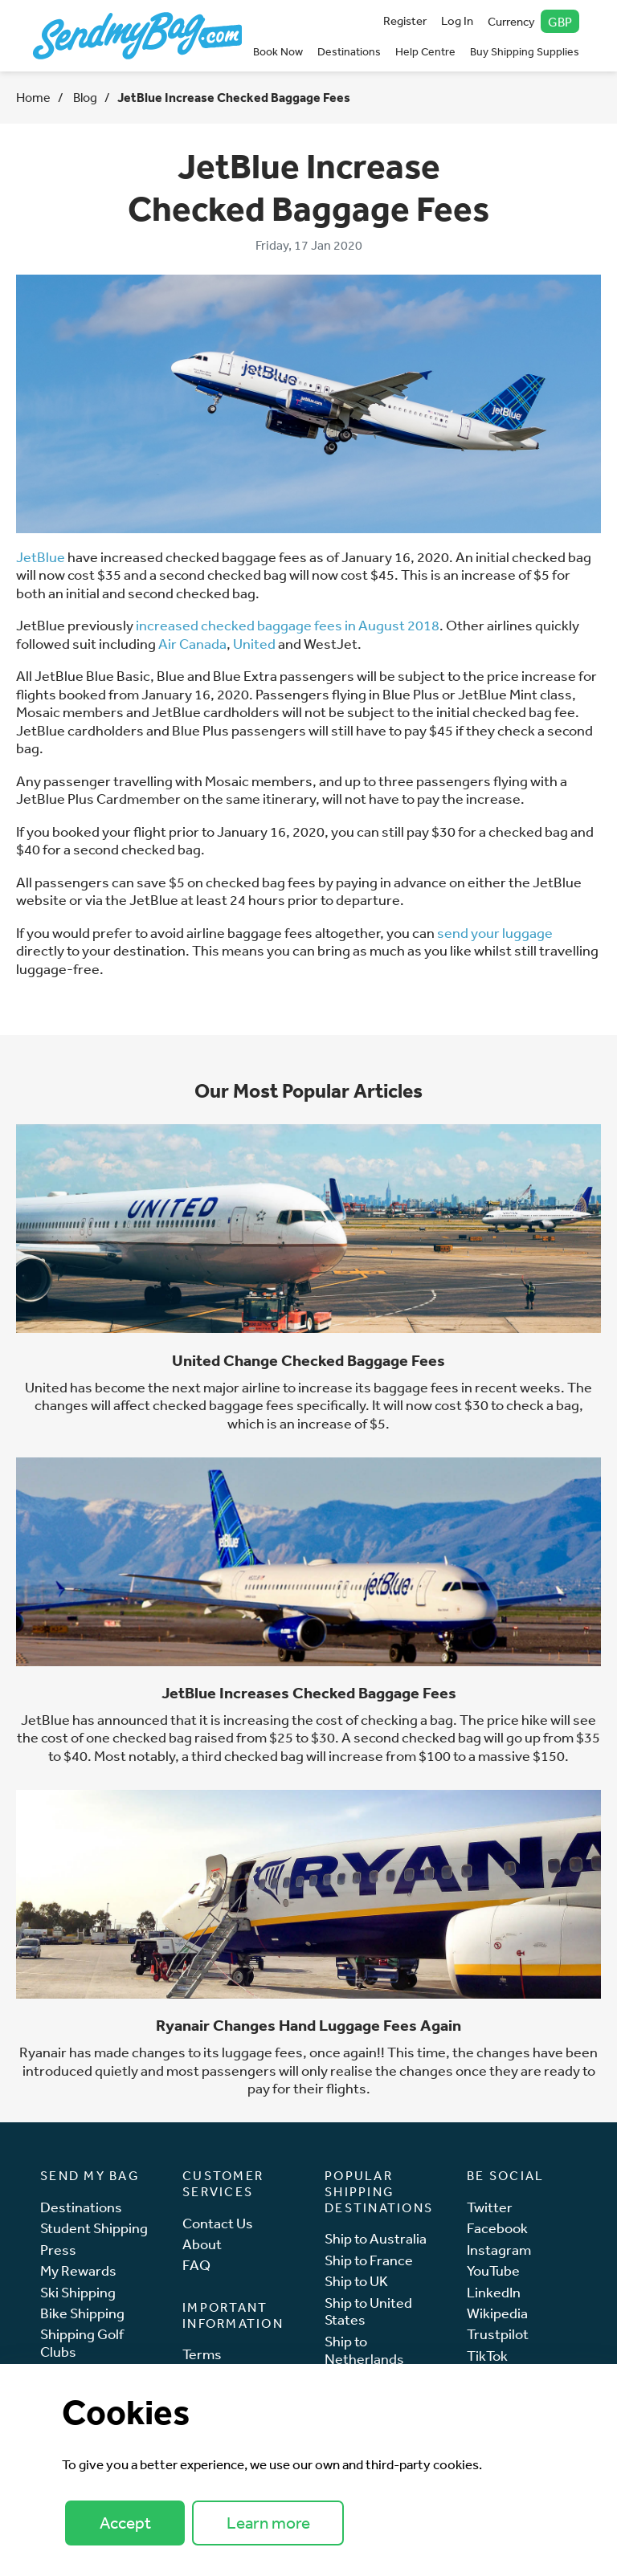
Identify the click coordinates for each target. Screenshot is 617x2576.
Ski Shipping (78, 2292)
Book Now (278, 51)
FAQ (196, 2264)
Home (33, 97)
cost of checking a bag (384, 1719)
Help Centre (425, 51)
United (254, 643)
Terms (202, 2354)
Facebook (497, 2227)
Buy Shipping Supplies (524, 51)
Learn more (268, 2523)
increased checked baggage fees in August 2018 (287, 625)
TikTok (487, 2355)
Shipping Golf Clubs (82, 2342)
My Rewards (78, 2270)
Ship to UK (356, 2280)
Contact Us (217, 2223)
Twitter (490, 2207)
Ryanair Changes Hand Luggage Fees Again (308, 2025)
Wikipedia (497, 2313)
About (202, 2244)
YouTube (493, 2270)
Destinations (349, 51)
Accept (125, 2523)
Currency (534, 21)
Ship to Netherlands (364, 2350)
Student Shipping (94, 2227)
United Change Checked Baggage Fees (308, 1360)
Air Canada (192, 643)
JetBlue (40, 556)
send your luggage (495, 932)
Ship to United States (368, 2311)
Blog (84, 97)
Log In (457, 20)
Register (405, 20)
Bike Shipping (82, 2313)
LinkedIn (494, 2292)
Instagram (499, 2249)
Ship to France (369, 2260)
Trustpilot (498, 2333)
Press (58, 2249)
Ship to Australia (376, 2238)
